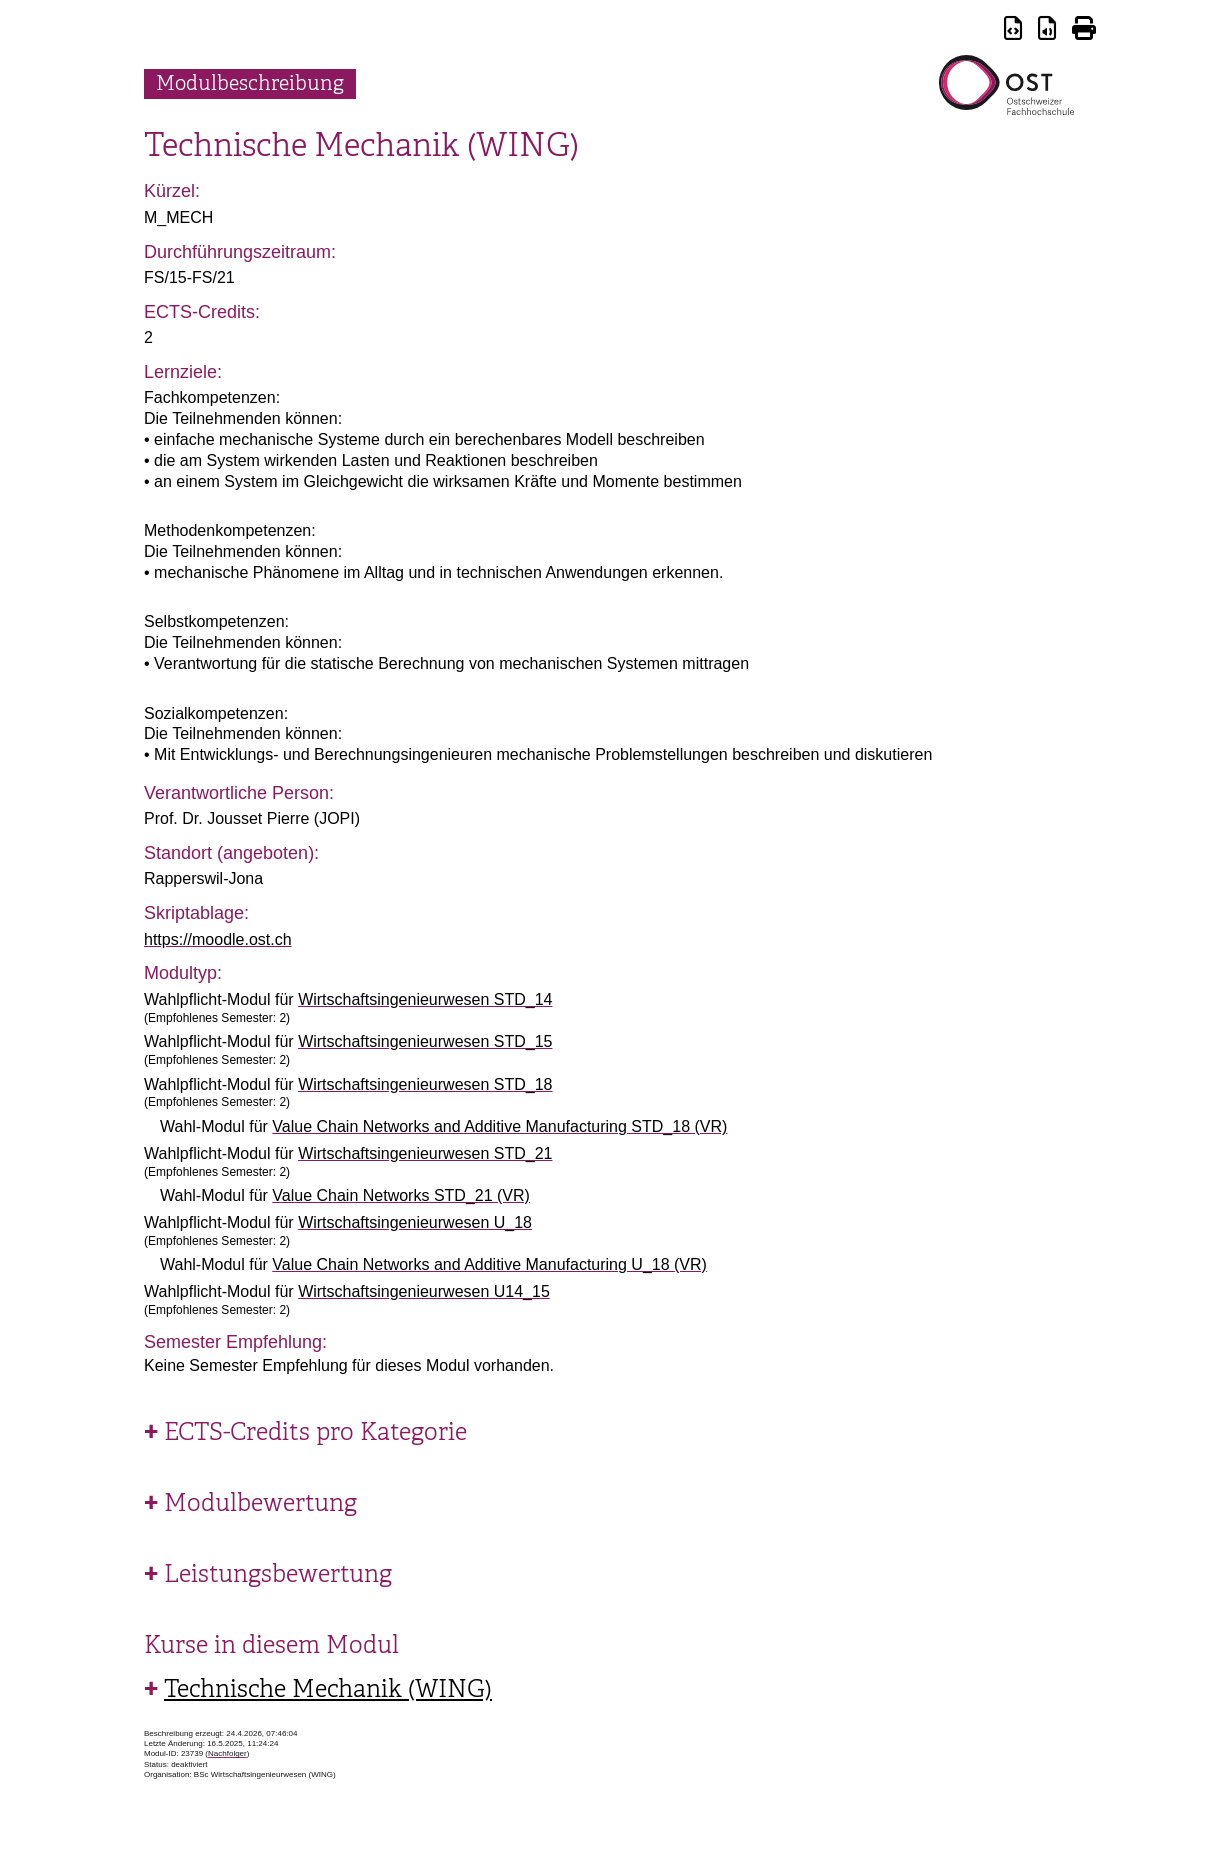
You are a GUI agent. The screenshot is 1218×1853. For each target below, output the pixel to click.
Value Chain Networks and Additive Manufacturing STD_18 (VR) (499, 1126)
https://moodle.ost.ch (218, 939)
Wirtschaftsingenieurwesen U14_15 (424, 1291)
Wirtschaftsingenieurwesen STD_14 (425, 999)
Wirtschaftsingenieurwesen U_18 (415, 1222)
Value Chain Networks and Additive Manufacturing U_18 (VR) (489, 1264)
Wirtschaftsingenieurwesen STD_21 (425, 1153)
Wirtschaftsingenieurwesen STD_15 (425, 1041)
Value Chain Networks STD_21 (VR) (401, 1195)
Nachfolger (227, 1753)
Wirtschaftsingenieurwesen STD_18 (425, 1084)
